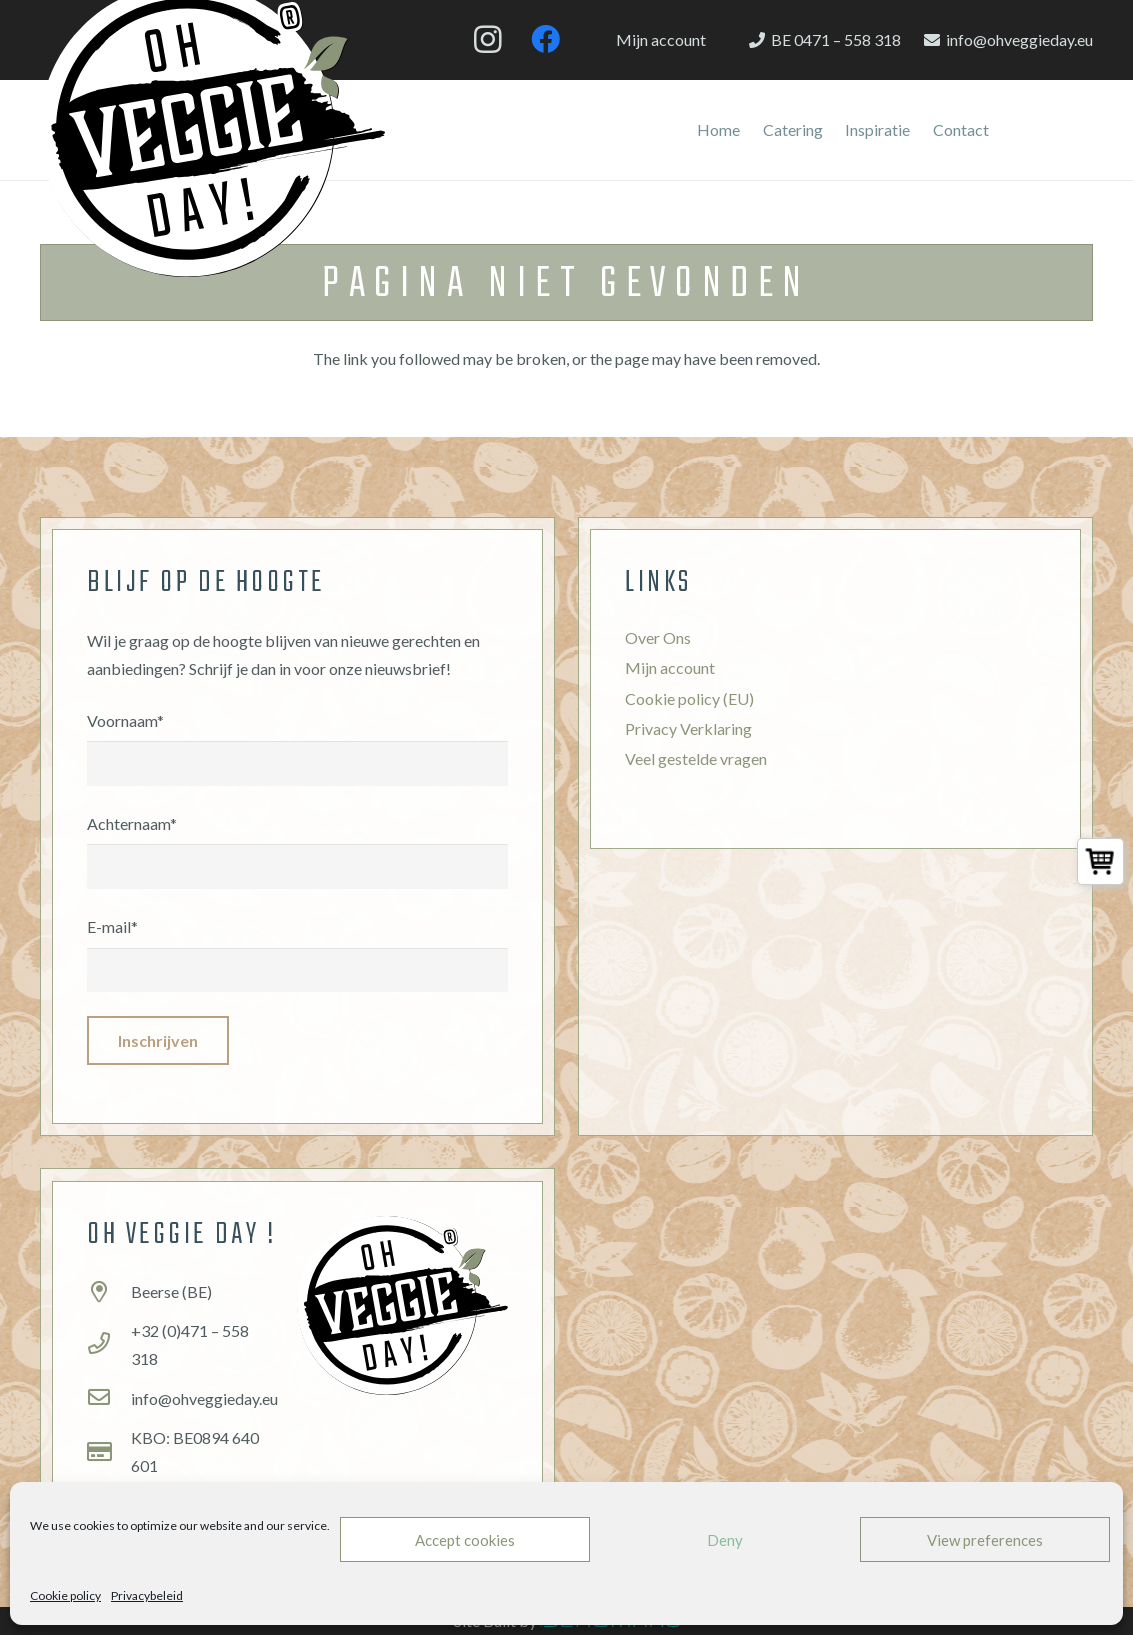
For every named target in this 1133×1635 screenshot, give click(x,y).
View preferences (985, 1540)
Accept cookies (465, 1540)
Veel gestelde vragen (696, 758)
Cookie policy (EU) (689, 698)
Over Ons (658, 637)
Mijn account (670, 667)
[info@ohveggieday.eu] (109, 1399)
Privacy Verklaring (688, 728)
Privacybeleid (147, 1595)
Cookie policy (65, 1595)
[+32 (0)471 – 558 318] (109, 1345)
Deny (725, 1540)
